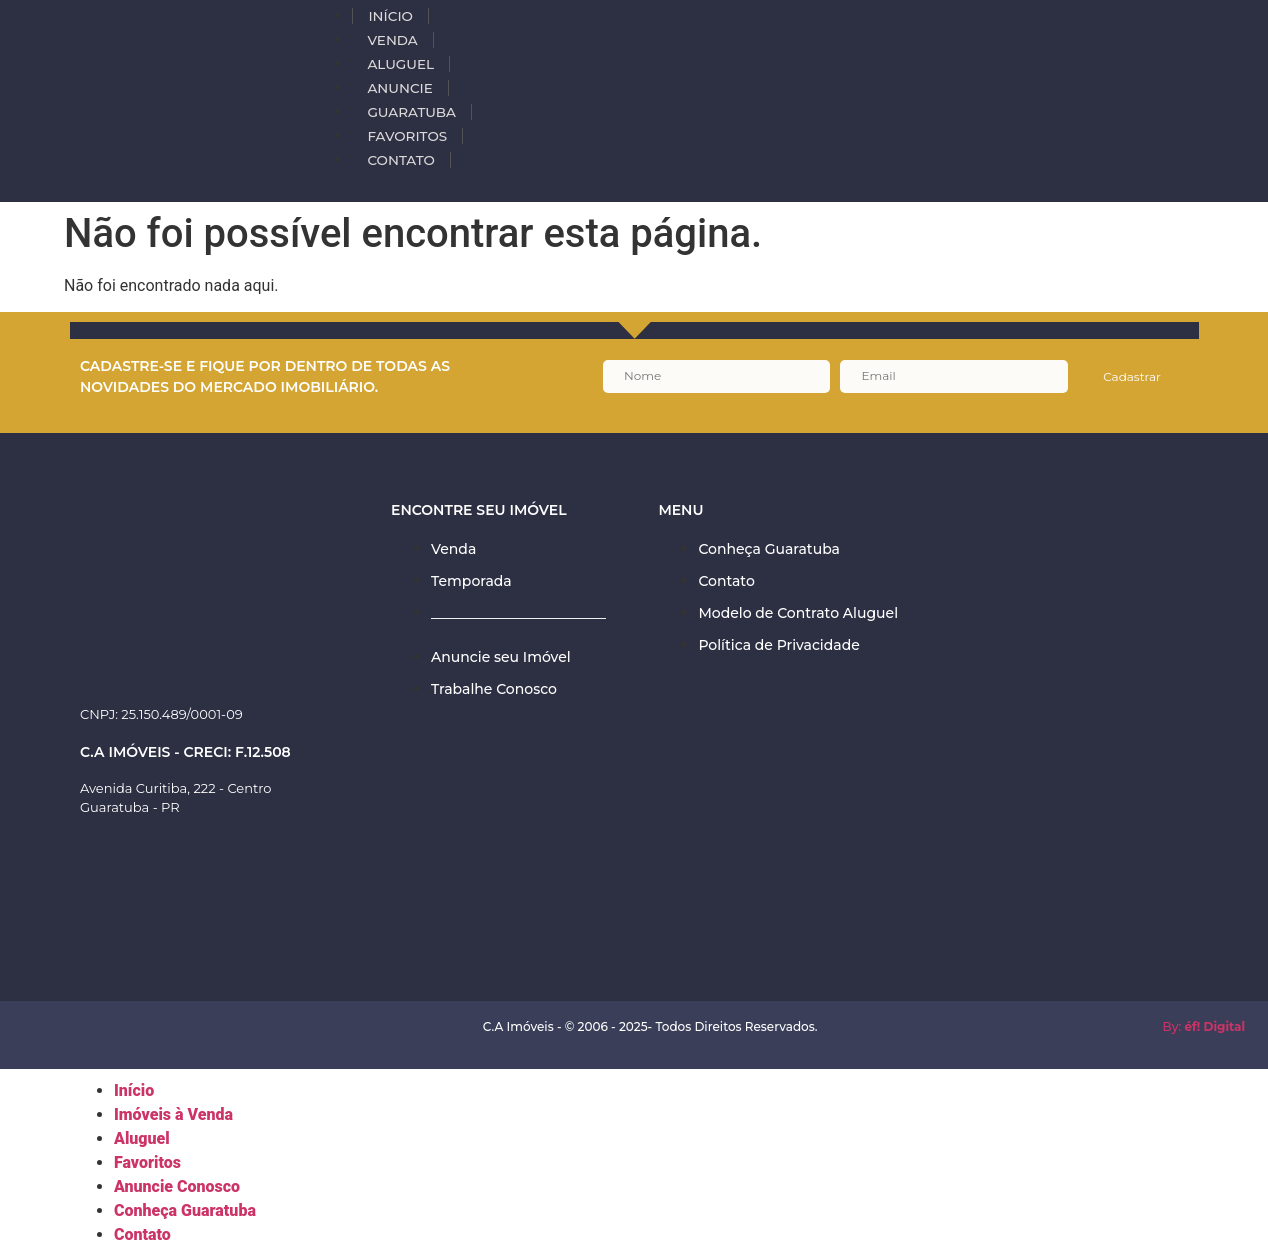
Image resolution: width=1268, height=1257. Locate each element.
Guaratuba (411, 112)
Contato (400, 160)
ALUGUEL (400, 64)
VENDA (392, 40)
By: (1204, 1026)
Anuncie (399, 88)
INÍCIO (390, 16)
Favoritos (407, 136)
